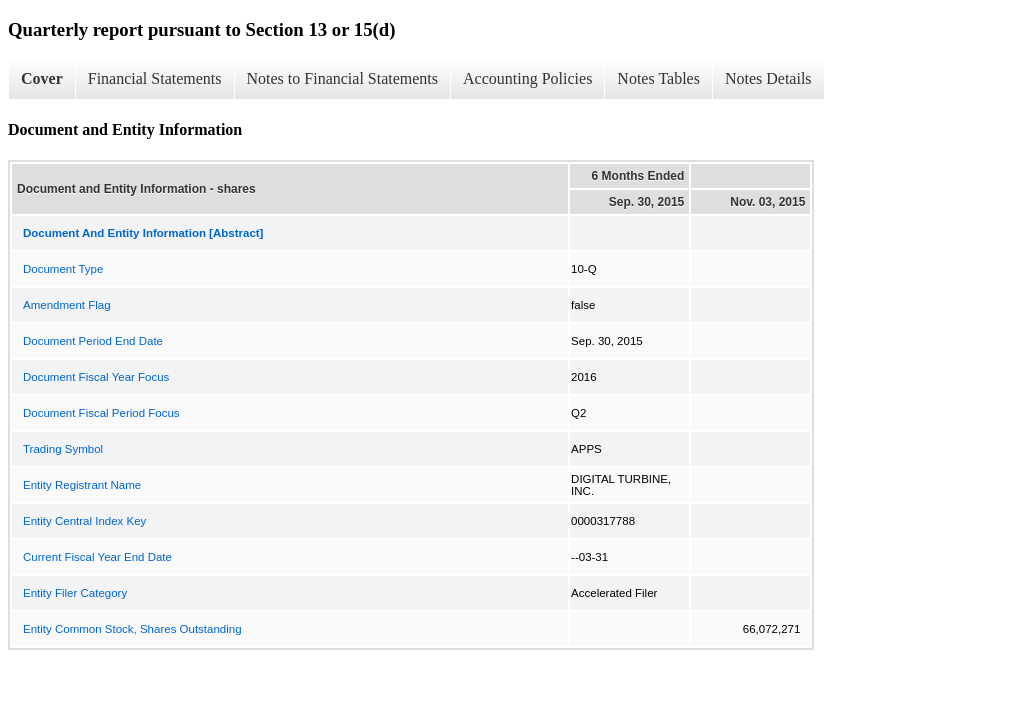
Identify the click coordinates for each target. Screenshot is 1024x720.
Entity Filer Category (75, 593)
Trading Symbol (63, 449)
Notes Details (768, 78)
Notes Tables (658, 78)
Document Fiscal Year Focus (96, 377)
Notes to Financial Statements (343, 78)
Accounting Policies (527, 78)
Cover (42, 78)
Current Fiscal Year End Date (97, 557)
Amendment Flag (67, 305)
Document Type (63, 269)
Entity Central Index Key (84, 521)
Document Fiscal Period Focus (101, 413)
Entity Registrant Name (82, 485)
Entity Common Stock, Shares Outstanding (132, 629)
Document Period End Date (93, 341)
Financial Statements (155, 78)
